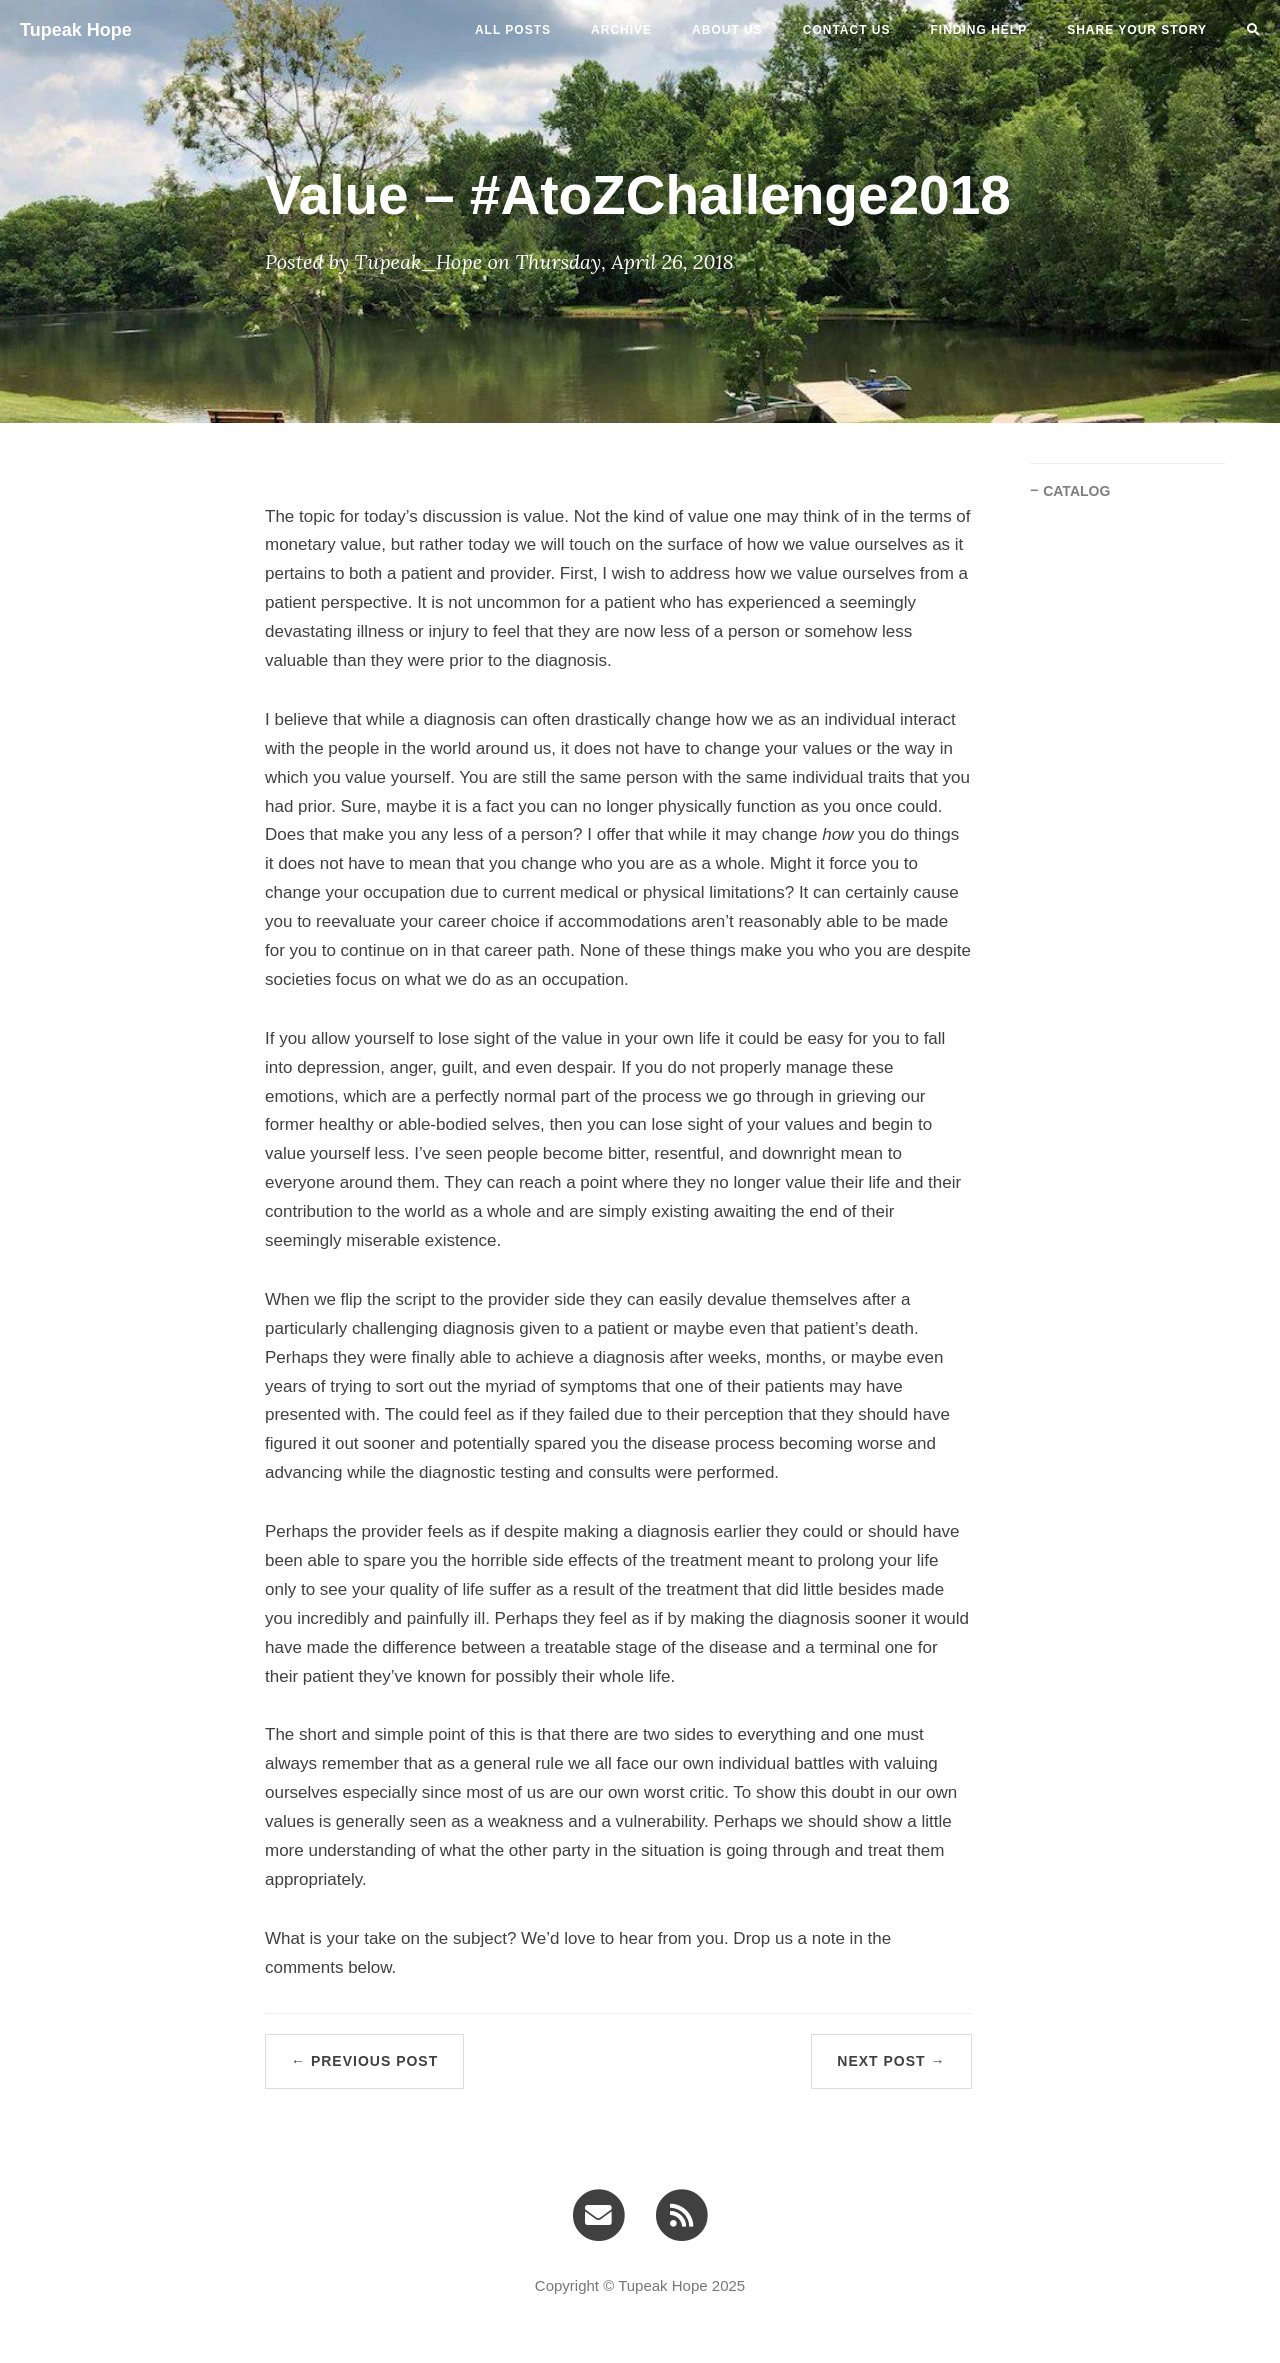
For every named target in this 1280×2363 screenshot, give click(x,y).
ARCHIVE (621, 30)
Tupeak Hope (76, 30)
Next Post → (891, 2061)
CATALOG (1076, 491)
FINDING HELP (979, 30)
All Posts (513, 30)
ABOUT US (727, 30)
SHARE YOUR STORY (1137, 30)
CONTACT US (847, 30)
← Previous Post (364, 2061)
